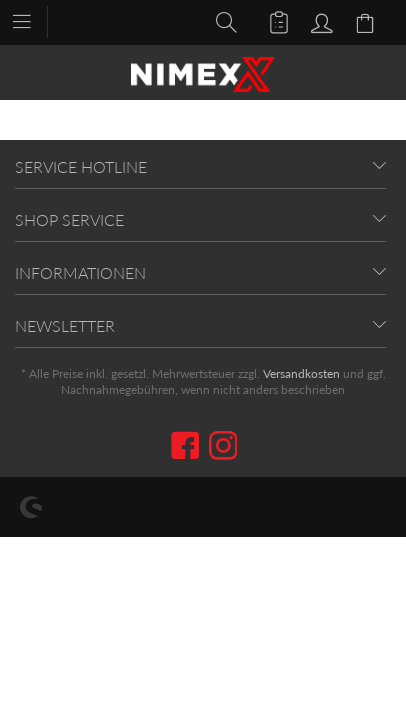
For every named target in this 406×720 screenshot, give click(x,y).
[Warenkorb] (368, 21)
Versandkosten (301, 373)
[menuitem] (31, 20)
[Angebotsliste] (270, 21)
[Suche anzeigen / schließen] (221, 21)
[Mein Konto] (319, 21)
